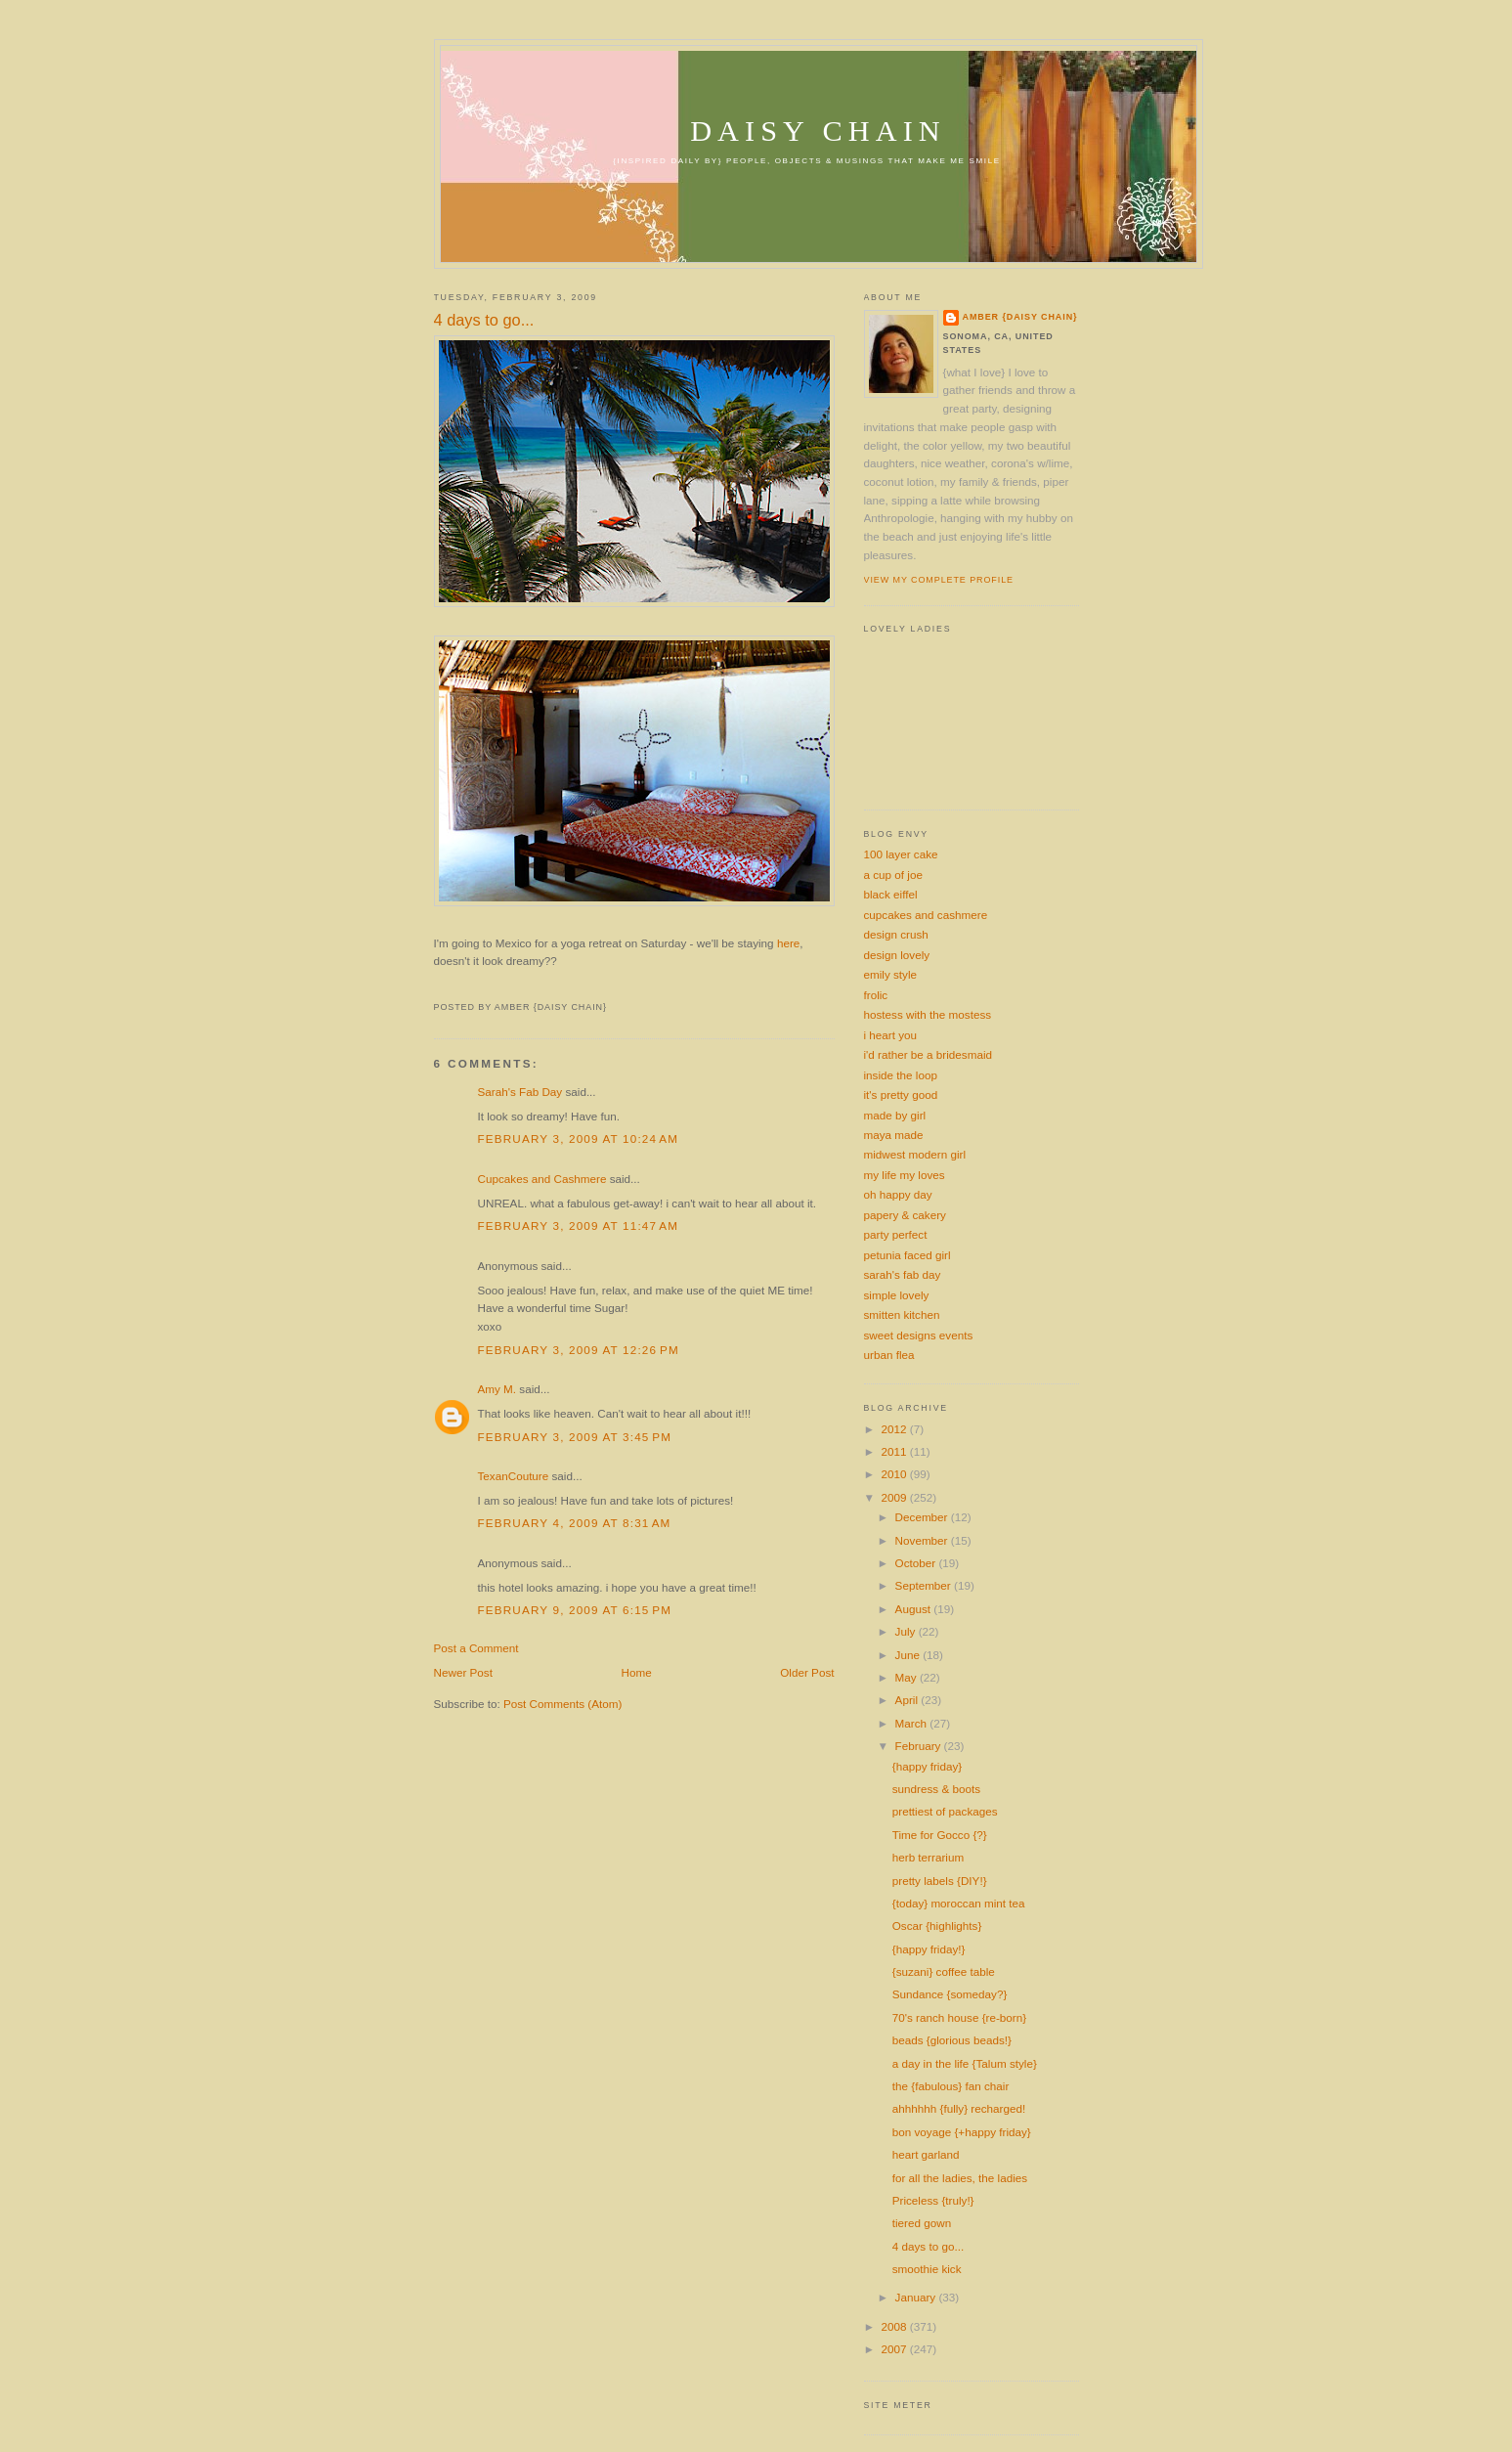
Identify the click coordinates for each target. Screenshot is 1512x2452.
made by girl (895, 1115)
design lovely (897, 954)
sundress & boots (936, 1788)
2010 (896, 1473)
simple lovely (896, 1295)
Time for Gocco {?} (939, 1834)
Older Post (807, 1672)
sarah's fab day (902, 1274)
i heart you (891, 1035)
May (907, 1677)
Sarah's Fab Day (520, 1091)
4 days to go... (484, 319)
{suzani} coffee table (943, 1971)
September (924, 1585)
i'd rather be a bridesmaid (928, 1054)
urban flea (889, 1354)
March (912, 1723)
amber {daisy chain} (1020, 317)
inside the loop (900, 1075)
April (908, 1699)
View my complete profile (939, 580)
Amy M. (497, 1388)
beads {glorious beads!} (952, 2040)
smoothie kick (927, 2268)
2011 (896, 1451)
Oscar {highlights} (937, 1925)
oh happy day (898, 1194)
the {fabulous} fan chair (951, 2086)
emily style (891, 974)
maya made (894, 1134)
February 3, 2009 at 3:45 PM (575, 1436)
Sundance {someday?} (950, 1994)
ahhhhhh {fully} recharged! (958, 2108)
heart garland (926, 2154)
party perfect (896, 1234)
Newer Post (463, 1672)
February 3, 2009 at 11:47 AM (578, 1225)
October (917, 1562)
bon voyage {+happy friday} (961, 2131)
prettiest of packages (945, 1811)
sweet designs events (918, 1335)
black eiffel (891, 894)
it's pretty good (901, 1094)
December (923, 1517)
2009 (896, 1497)
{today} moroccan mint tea (958, 1903)
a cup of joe (893, 874)
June (909, 1654)
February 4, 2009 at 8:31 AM (574, 1522)
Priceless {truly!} (933, 2200)
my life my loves (904, 1174)
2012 (896, 1429)
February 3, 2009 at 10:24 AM (578, 1138)
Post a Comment (476, 1648)
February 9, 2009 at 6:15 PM (575, 1609)
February (919, 1745)
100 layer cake (901, 854)
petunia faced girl (907, 1254)
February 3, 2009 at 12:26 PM (578, 1349)
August (914, 1608)
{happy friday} (927, 1766)
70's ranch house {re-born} (959, 2017)
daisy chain (818, 131)
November (923, 1540)
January (917, 2297)
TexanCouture (513, 1475)
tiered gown (921, 2222)
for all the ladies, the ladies (959, 2177)
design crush (896, 934)
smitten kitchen (902, 1314)
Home (637, 1672)
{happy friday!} (929, 1949)
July (907, 1631)
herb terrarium (928, 1857)
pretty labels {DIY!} (939, 1880)
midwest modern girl (915, 1154)
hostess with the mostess (928, 1014)
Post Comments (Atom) (562, 1703)
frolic (876, 994)
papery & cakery (905, 1214)
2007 (896, 2349)
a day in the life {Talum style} (964, 2063)
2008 (896, 2326)
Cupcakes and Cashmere (542, 1178)
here (788, 943)
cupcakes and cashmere (926, 914)
